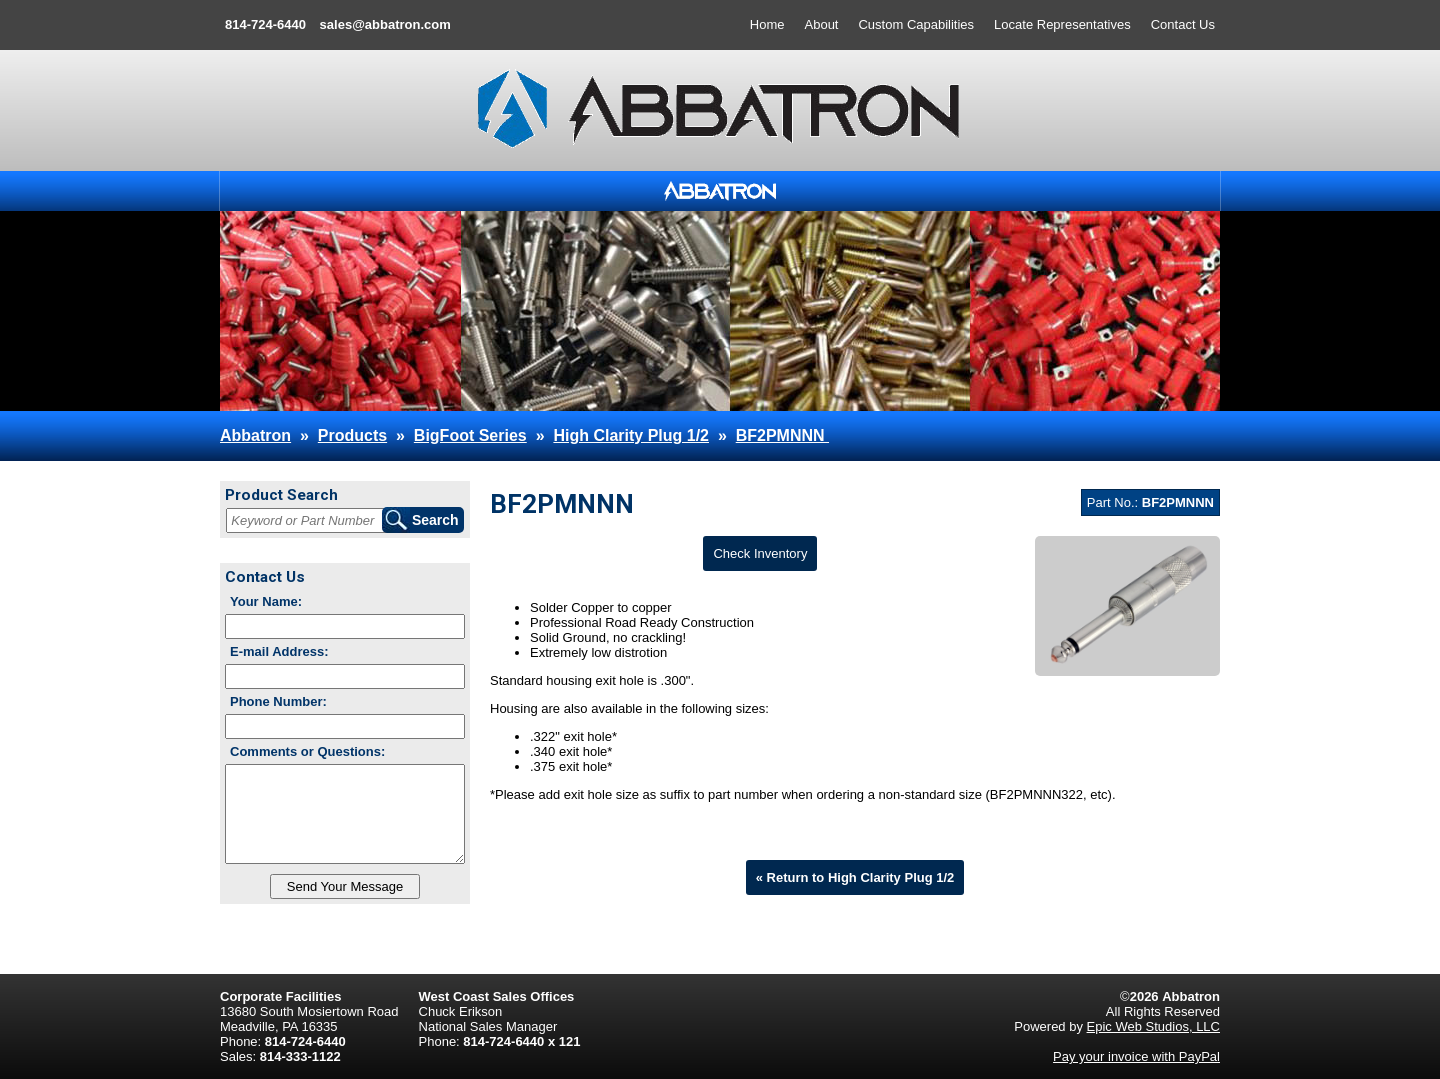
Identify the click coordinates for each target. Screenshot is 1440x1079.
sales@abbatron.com (385, 24)
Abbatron (255, 435)
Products (352, 435)
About (822, 24)
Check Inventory (760, 553)
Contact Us (1183, 24)
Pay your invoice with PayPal (1136, 1056)
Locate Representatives (1062, 24)
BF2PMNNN (782, 435)
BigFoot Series (470, 435)
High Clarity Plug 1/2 (631, 435)
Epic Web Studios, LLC (1153, 1026)
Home (767, 24)
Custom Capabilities (916, 24)
